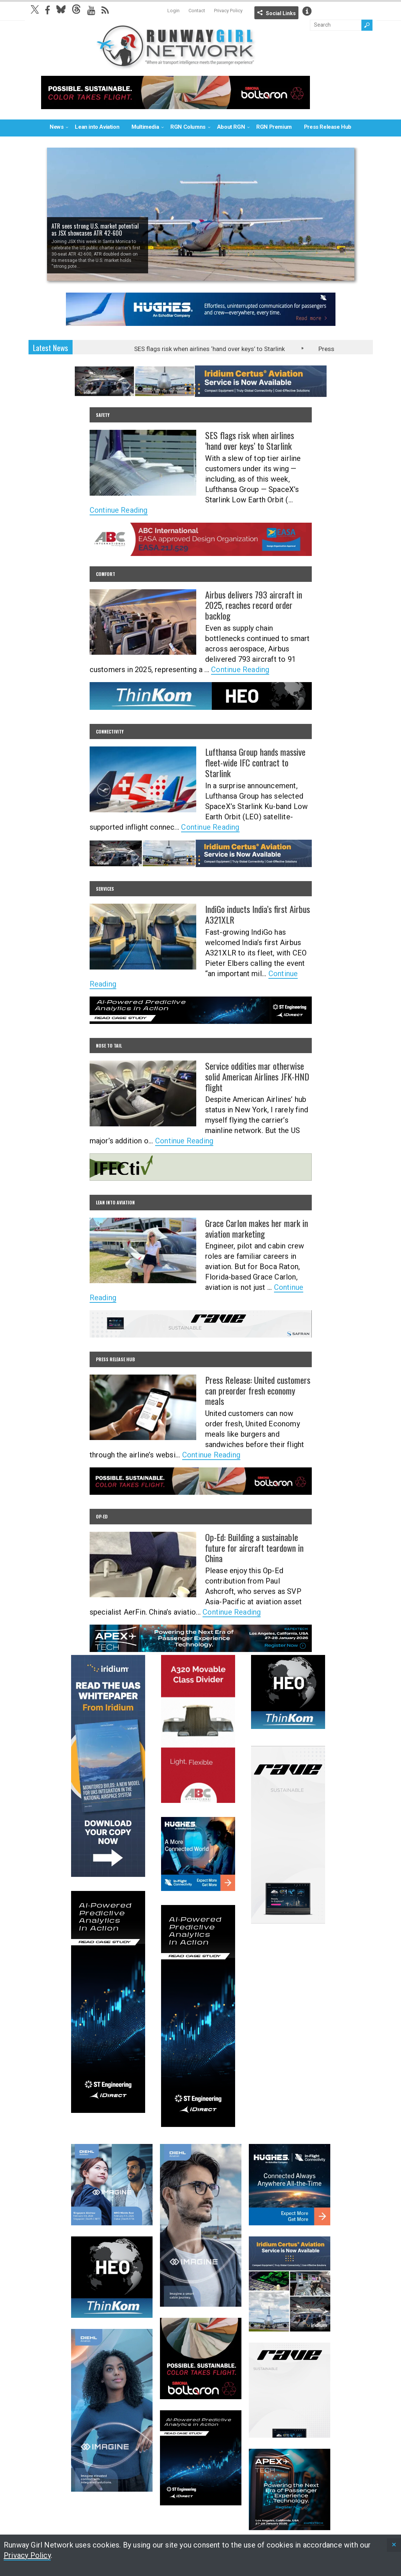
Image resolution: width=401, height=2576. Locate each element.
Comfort (105, 574)
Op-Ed (102, 1516)
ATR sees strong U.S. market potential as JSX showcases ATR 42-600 (95, 229)
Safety (103, 415)
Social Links (281, 13)
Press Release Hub (327, 127)
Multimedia (145, 127)
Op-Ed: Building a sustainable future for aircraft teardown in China (254, 1547)
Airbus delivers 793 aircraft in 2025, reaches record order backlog (253, 605)
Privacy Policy (228, 10)
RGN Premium (274, 127)
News (56, 127)
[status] (394, 2545)
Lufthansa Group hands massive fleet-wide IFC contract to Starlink (255, 762)
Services (105, 889)
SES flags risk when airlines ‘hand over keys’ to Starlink (215, 349)
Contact (196, 10)
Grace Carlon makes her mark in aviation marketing (256, 1228)
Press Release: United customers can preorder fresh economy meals (257, 1390)
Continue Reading (119, 510)
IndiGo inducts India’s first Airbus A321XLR (257, 914)
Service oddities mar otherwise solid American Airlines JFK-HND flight (257, 1076)
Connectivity (110, 731)
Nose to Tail (109, 1045)
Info (307, 11)
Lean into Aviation (97, 127)
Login (173, 10)
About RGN (231, 127)
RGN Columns (187, 127)
